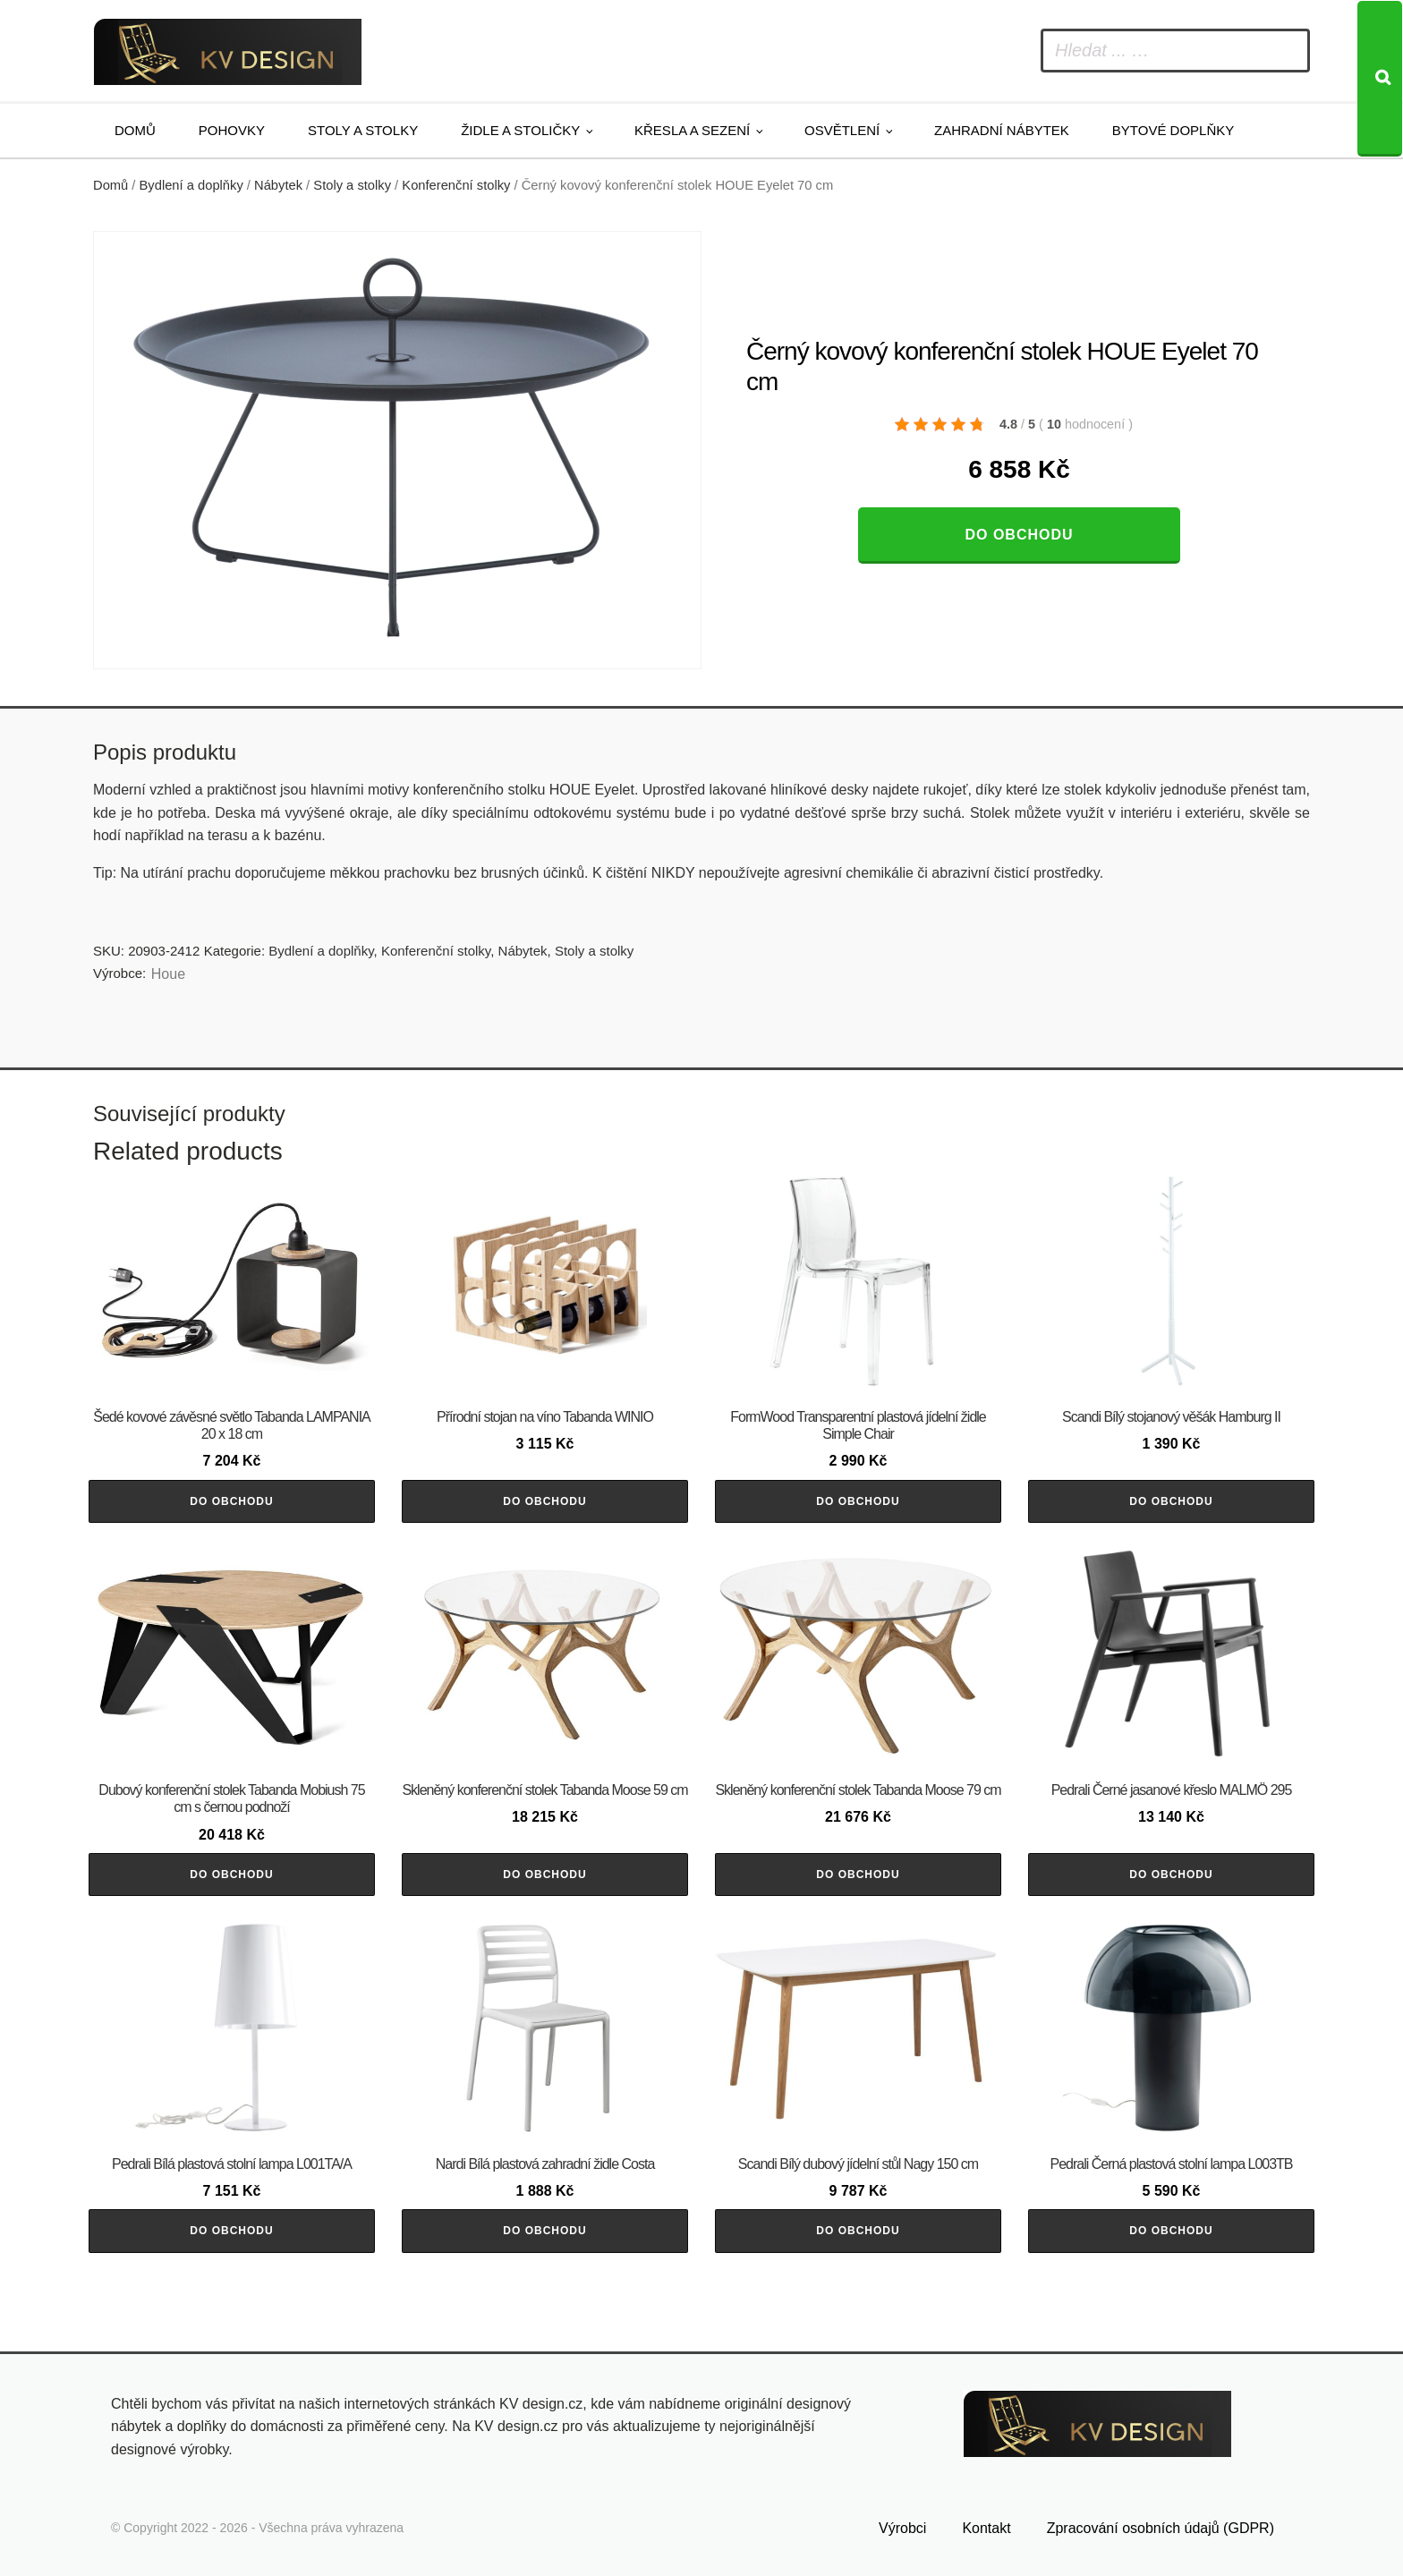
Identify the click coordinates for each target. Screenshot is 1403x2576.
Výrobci (902, 2528)
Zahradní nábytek (1001, 130)
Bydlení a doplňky (191, 185)
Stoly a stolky (363, 130)
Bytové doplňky (1173, 130)
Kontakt (986, 2528)
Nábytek (278, 185)
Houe (168, 974)
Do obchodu (1019, 534)
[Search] (1379, 79)
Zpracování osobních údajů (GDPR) (1160, 2528)
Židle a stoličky (520, 130)
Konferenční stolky (456, 185)
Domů (135, 130)
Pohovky (232, 130)
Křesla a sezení (692, 130)
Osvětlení (842, 130)
